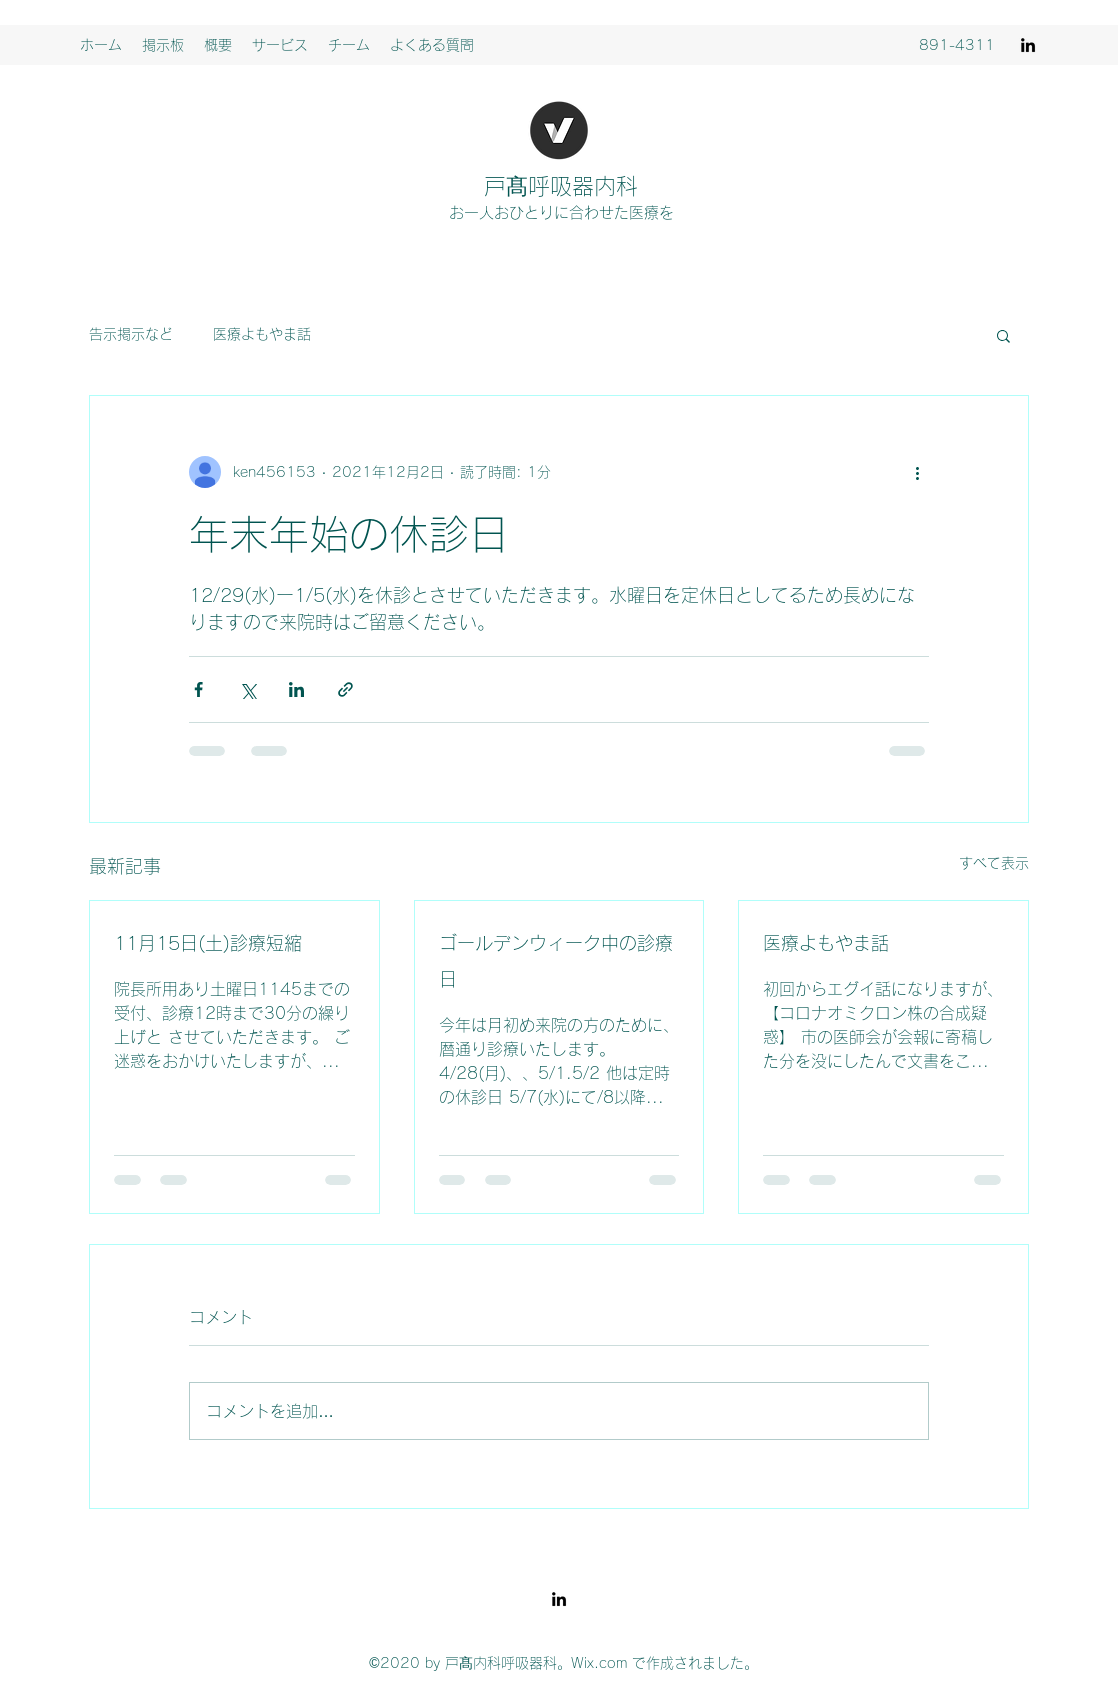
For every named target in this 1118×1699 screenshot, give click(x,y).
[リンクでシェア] (345, 689)
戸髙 (506, 186)
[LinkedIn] (1028, 45)
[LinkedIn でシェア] (296, 689)
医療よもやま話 (262, 334)
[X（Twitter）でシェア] (247, 689)
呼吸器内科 (583, 186)
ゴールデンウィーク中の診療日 (556, 961)
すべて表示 (994, 863)
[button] (1003, 335)
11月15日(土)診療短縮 (208, 943)
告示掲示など (131, 334)
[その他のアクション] (917, 472)
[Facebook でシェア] (198, 689)
